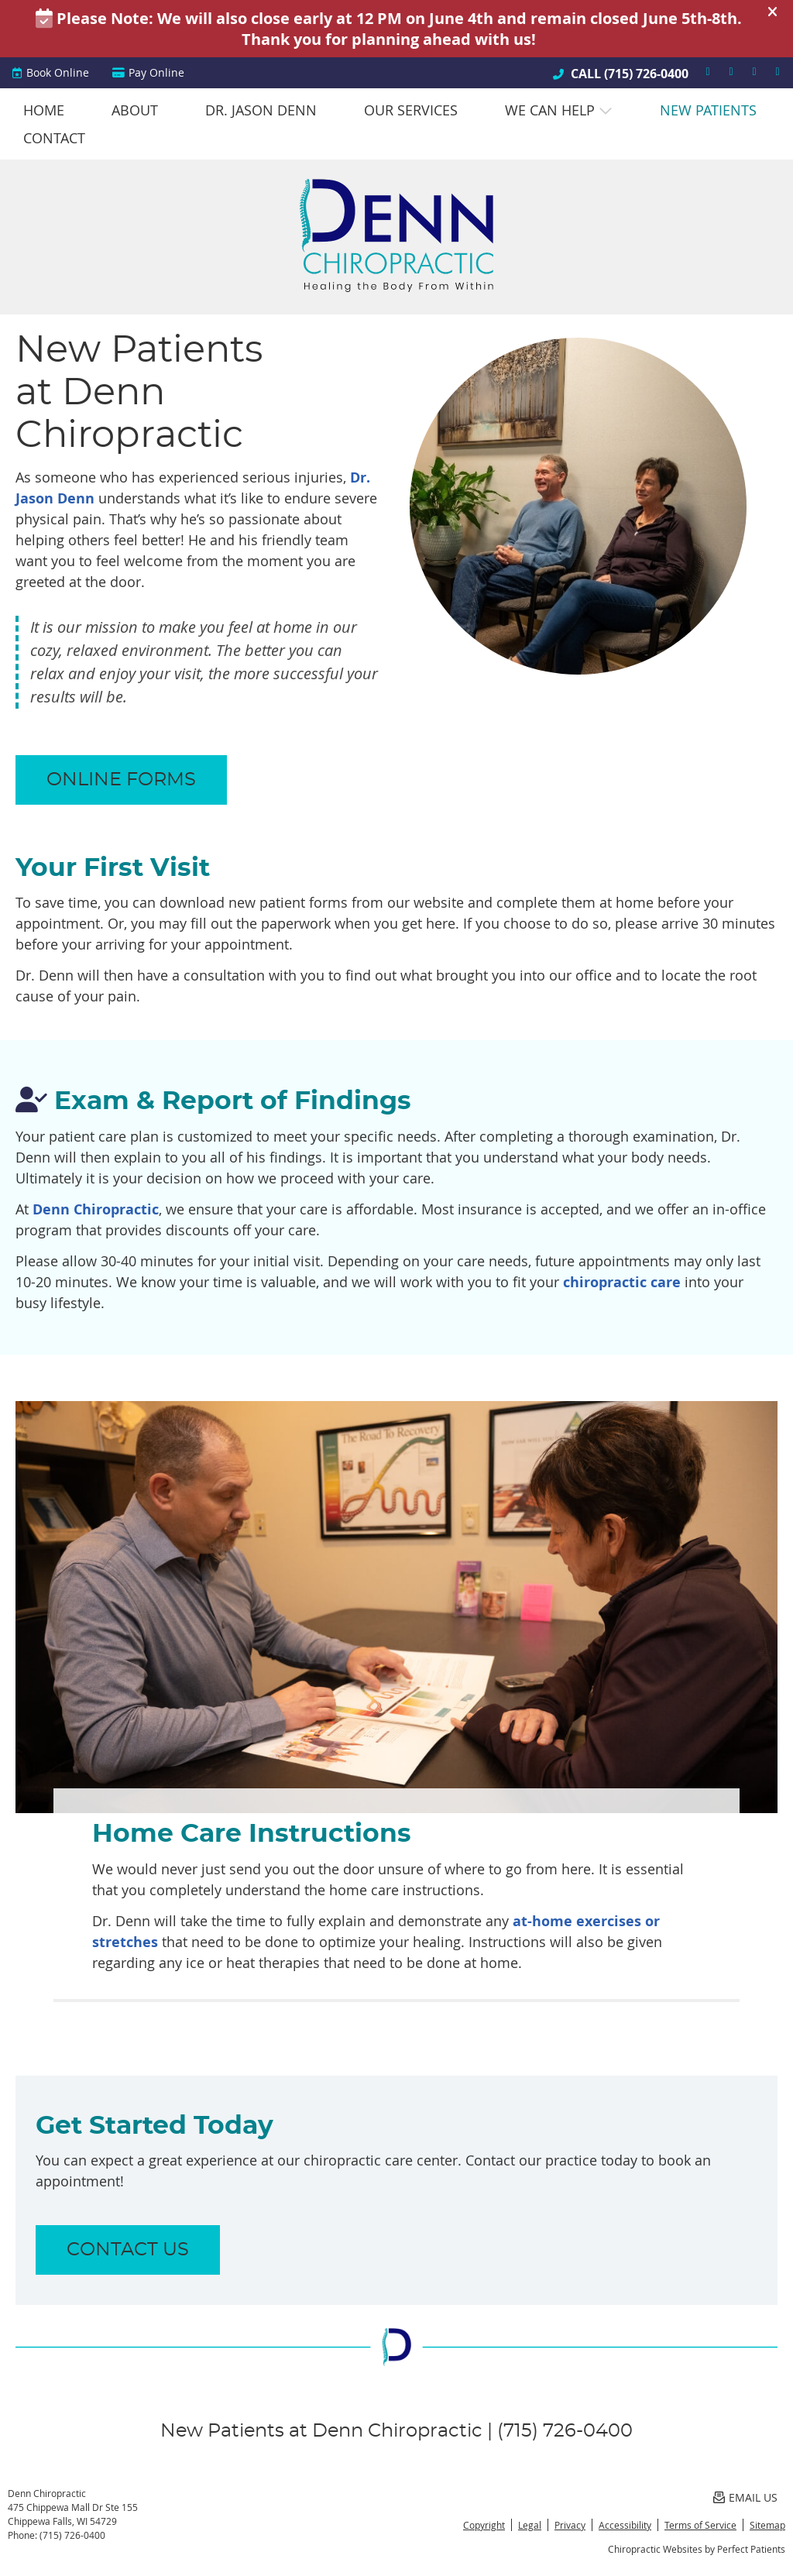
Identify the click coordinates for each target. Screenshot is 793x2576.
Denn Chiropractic (96, 1209)
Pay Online (148, 72)
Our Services (411, 110)
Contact (54, 138)
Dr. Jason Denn (261, 110)
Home (43, 110)
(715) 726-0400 (646, 73)
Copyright (484, 2525)
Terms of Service (700, 2525)
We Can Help (550, 110)
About (135, 110)
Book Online (50, 72)
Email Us (745, 2497)
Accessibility (625, 2525)
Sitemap (767, 2525)
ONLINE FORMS (121, 780)
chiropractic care (622, 1282)
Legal (529, 2525)
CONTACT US (128, 2250)
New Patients (708, 110)
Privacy (569, 2525)
